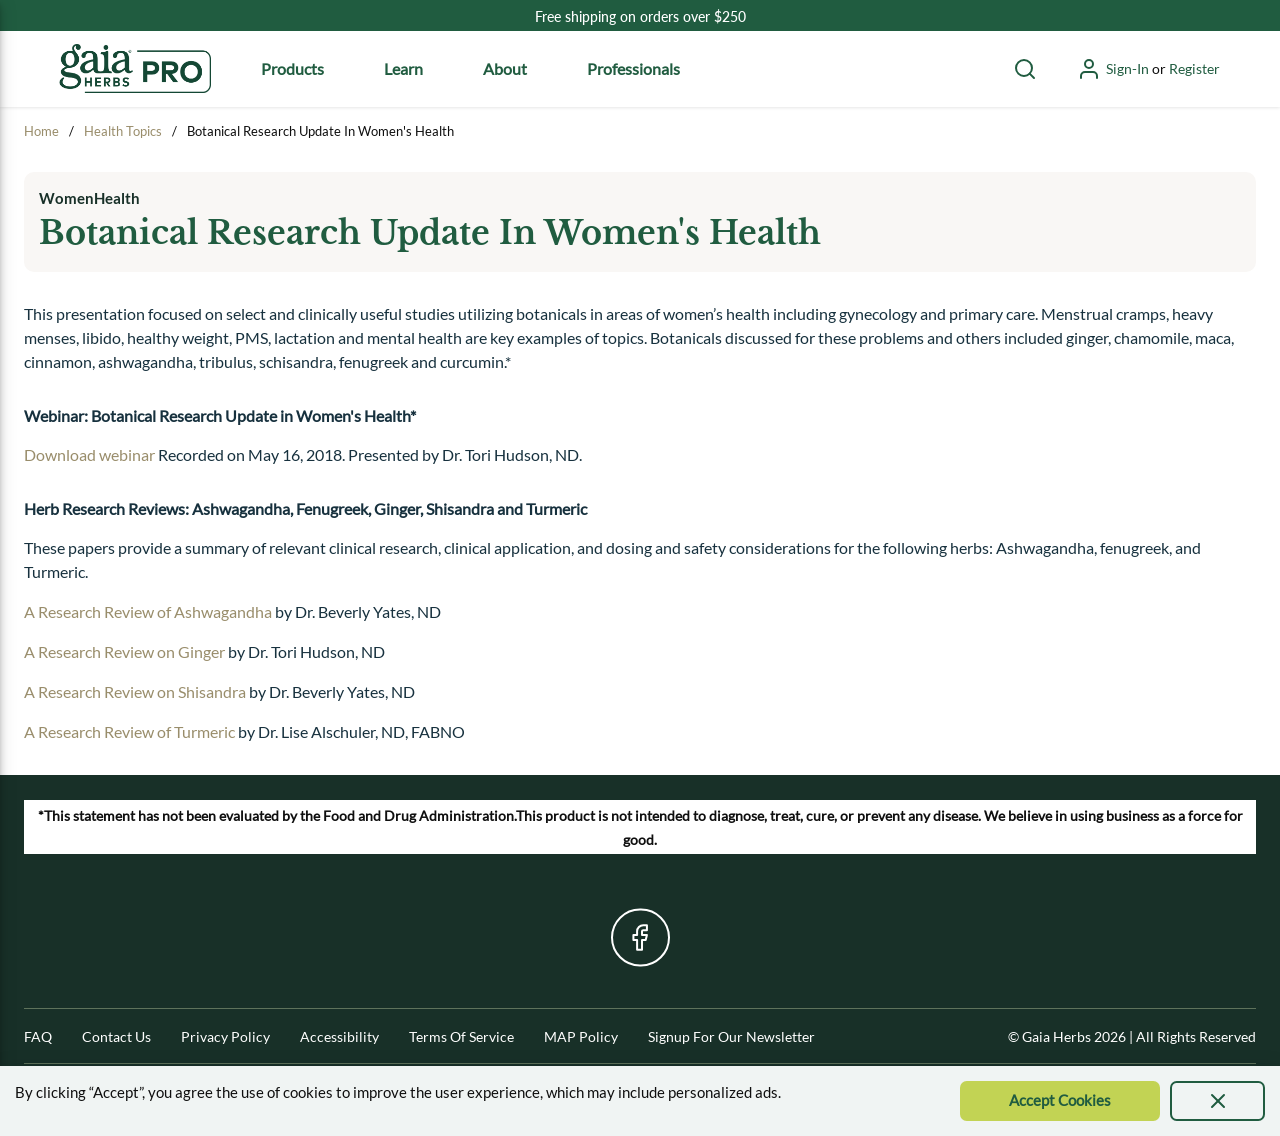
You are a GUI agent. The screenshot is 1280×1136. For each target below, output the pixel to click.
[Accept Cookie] (1060, 1101)
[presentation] (1217, 1101)
